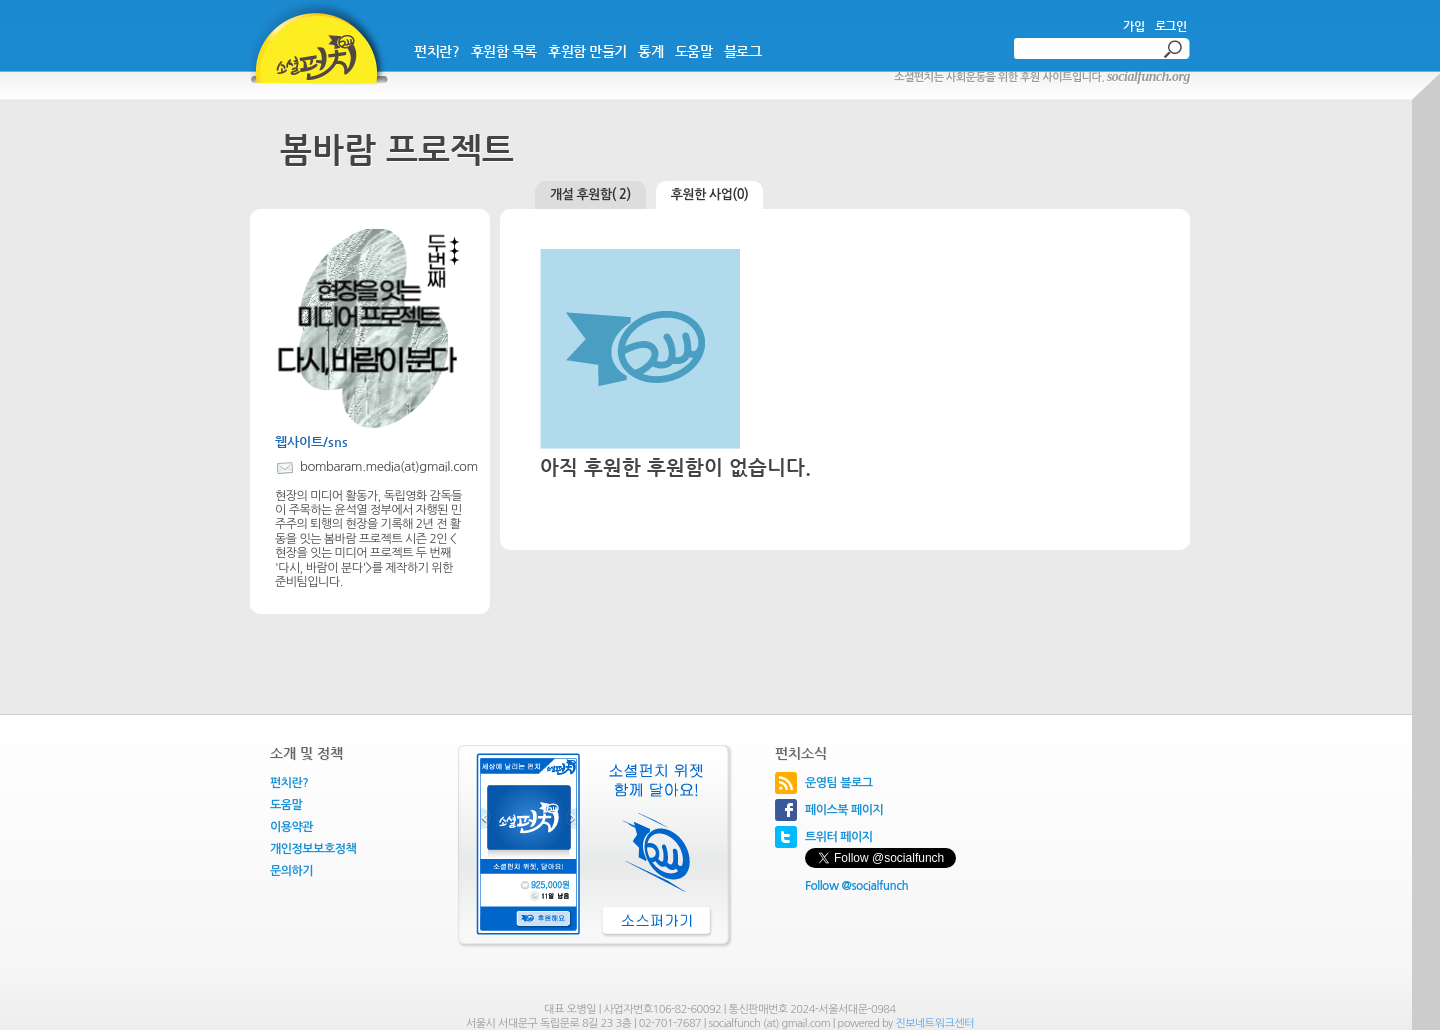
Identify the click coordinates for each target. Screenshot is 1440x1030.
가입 (1133, 26)
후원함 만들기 (587, 51)
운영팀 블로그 (839, 783)
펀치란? (436, 51)
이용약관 (291, 827)
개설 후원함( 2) (590, 194)
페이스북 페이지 (844, 810)
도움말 (694, 51)
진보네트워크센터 (934, 1023)
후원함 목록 (504, 51)
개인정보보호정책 (313, 849)
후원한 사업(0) (710, 194)
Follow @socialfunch (856, 886)
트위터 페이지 (839, 837)
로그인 (1171, 26)
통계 (650, 51)
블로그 (743, 51)
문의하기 (291, 871)
